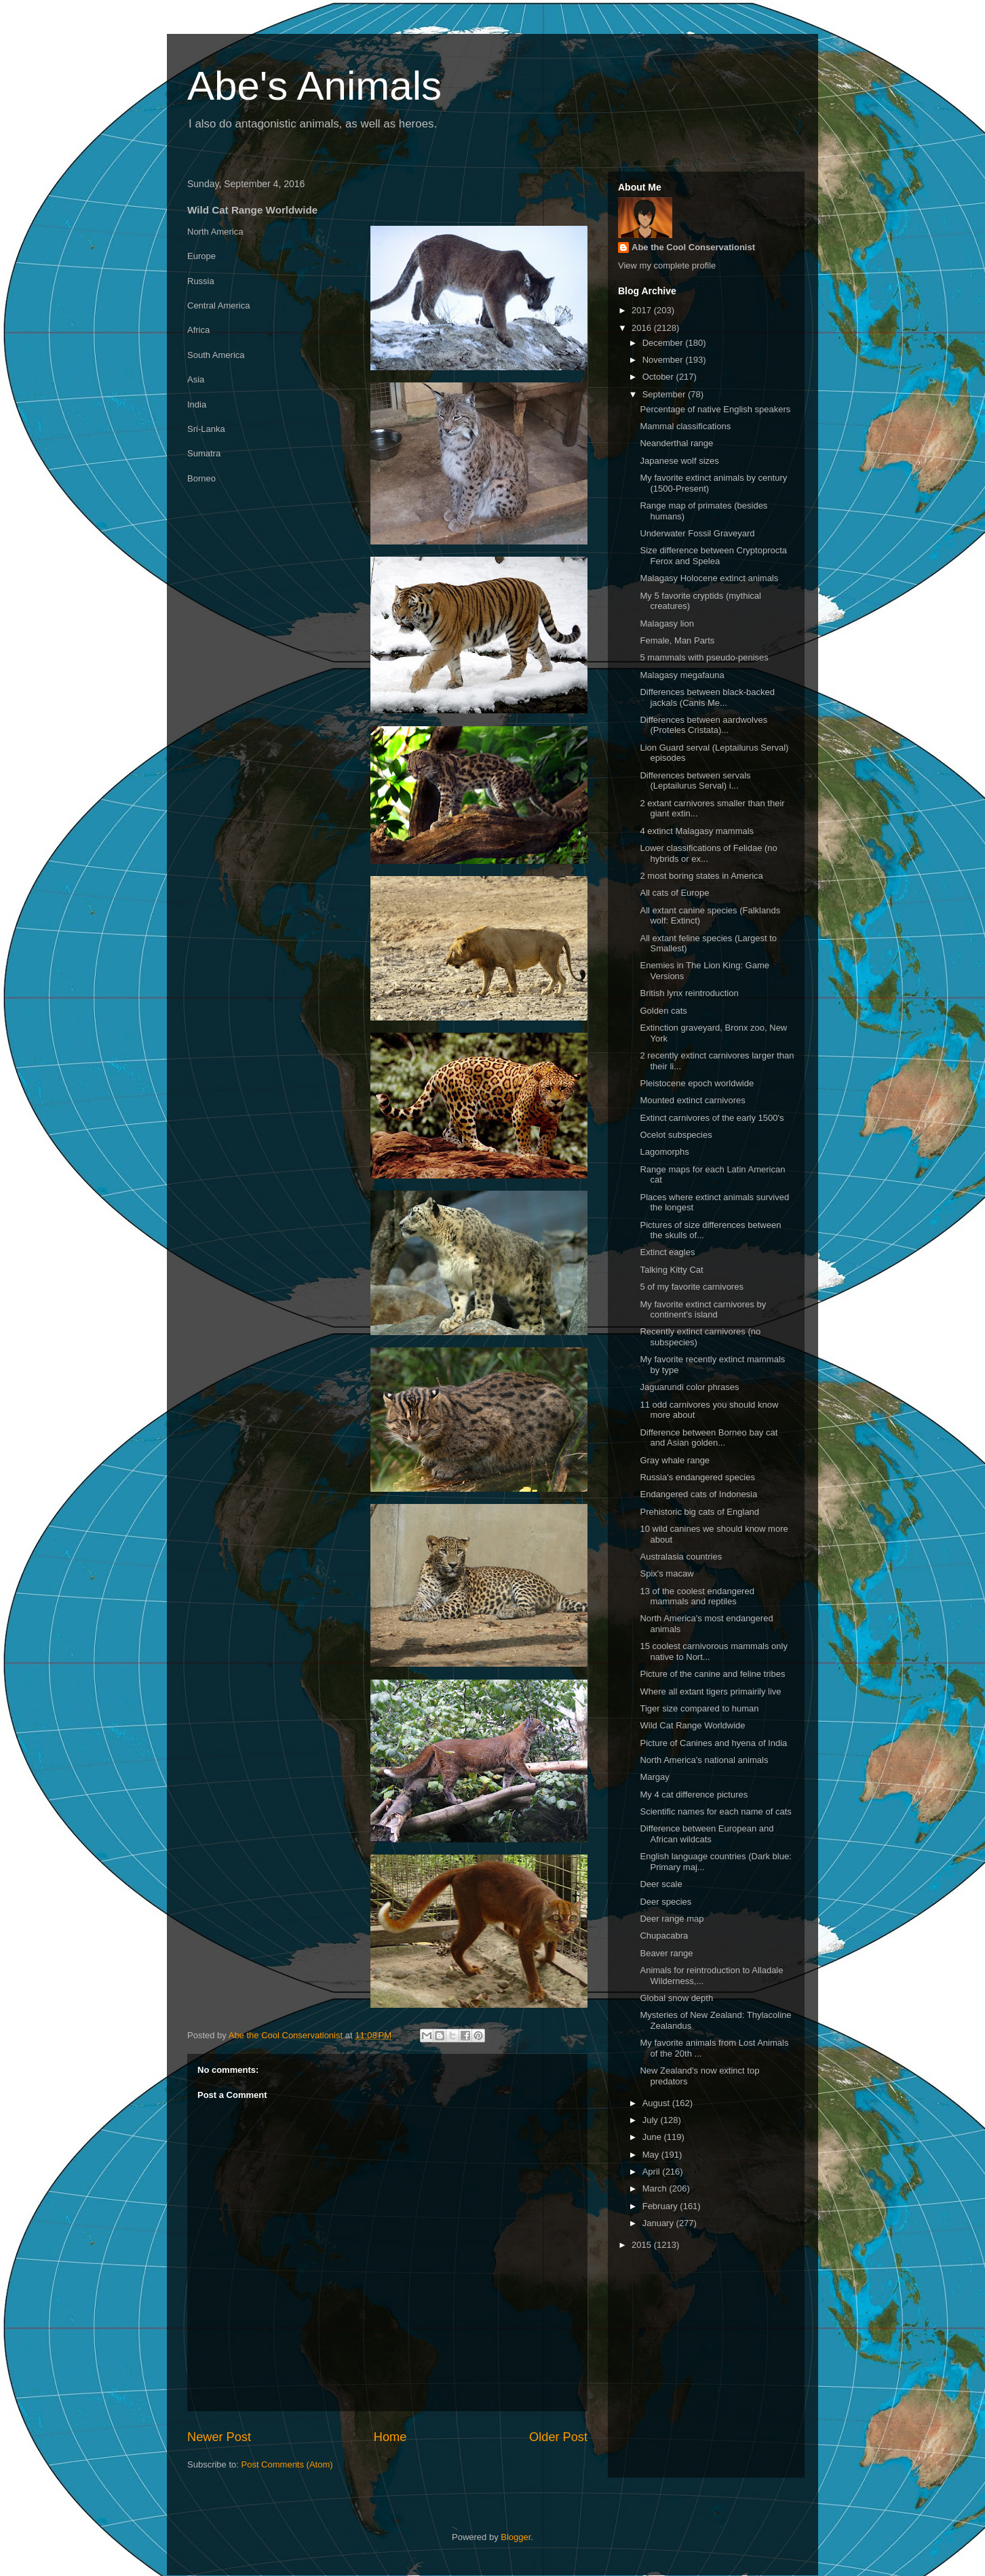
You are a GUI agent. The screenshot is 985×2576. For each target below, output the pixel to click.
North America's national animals (704, 1760)
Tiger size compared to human (699, 1708)
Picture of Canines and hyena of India (713, 1743)
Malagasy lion (667, 623)
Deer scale (661, 1884)
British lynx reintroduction (689, 993)
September (665, 394)
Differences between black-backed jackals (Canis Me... (707, 697)
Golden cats (663, 1011)
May (651, 2154)
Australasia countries (681, 1556)
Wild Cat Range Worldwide (692, 1725)
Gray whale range (675, 1460)
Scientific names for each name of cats (715, 1811)
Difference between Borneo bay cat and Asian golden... (708, 1437)
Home (390, 2437)
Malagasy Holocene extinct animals (709, 578)
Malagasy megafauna (682, 675)
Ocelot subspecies (676, 1135)
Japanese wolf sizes (679, 461)
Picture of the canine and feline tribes (712, 1674)
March (656, 2188)
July (651, 2120)
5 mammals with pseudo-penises (704, 657)
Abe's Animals (314, 85)
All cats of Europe (674, 893)
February (661, 2206)
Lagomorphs (664, 1152)
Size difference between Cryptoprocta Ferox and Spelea (713, 555)
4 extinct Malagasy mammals (697, 831)
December (664, 343)
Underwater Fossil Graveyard (697, 533)
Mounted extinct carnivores (692, 1100)
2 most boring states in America (701, 876)
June (653, 2137)
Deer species (665, 1902)
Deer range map (671, 1919)
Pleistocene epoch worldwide (697, 1083)
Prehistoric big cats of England (699, 1512)
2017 (643, 310)
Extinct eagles (667, 1252)
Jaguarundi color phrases (689, 1387)
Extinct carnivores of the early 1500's (712, 1118)
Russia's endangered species (697, 1477)
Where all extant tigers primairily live (710, 1691)
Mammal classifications (685, 426)
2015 (643, 2245)
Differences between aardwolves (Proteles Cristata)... (703, 725)
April (652, 2171)
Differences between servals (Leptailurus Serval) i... (695, 780)
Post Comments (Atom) (287, 2464)
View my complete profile (667, 265)
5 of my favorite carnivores (691, 1287)
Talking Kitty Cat (671, 1270)
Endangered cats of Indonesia (698, 1494)
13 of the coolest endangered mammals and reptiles (697, 1596)
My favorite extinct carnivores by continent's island (703, 1309)
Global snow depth (676, 1998)
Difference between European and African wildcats (706, 1833)
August (657, 2103)
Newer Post (219, 2437)
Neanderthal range (676, 443)
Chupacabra (664, 1935)
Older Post (558, 2437)
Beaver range (666, 1953)
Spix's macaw (666, 1573)
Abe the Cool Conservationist (693, 247)
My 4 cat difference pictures (694, 1794)
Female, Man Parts (677, 640)
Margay (654, 1777)
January (659, 2223)
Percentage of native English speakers (715, 409)
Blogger (515, 2537)
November (664, 360)
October (659, 377)
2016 (643, 328)
